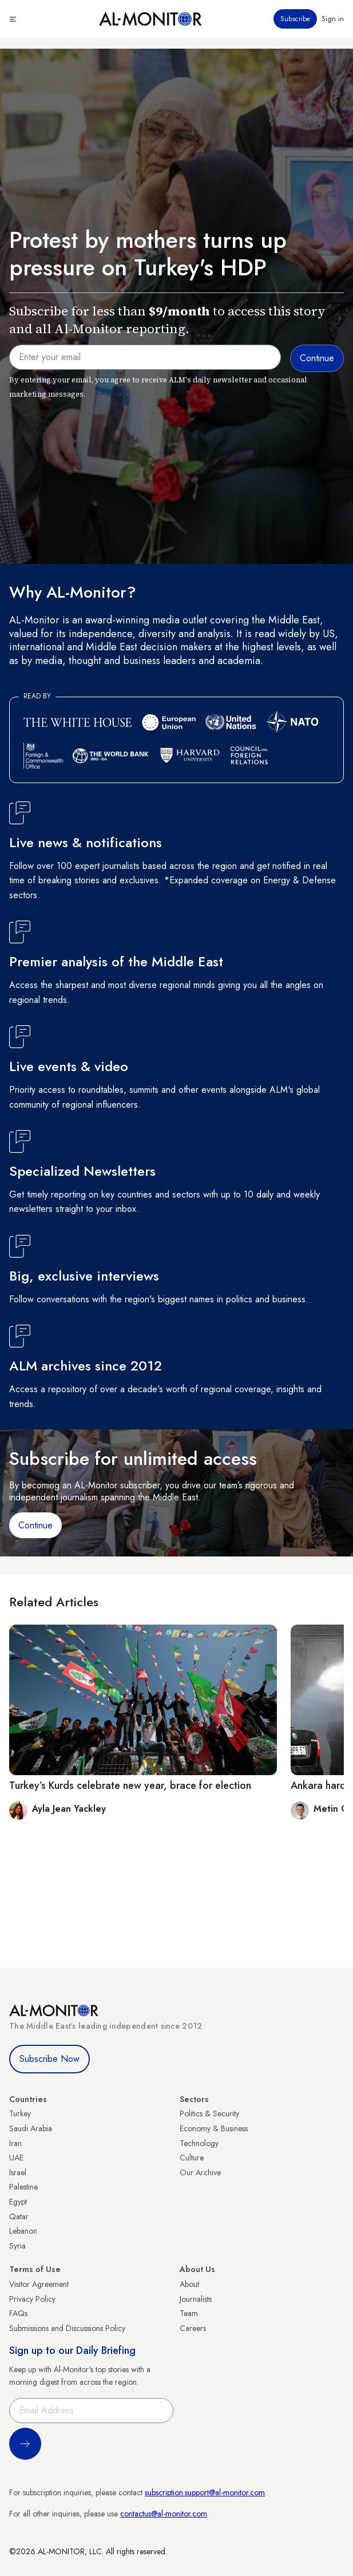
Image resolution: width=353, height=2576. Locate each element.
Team (189, 2313)
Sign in (333, 19)
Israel (17, 2172)
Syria (17, 2245)
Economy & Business (214, 2128)
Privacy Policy (32, 2299)
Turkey (20, 2113)
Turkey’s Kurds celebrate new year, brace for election (130, 1785)
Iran (15, 2143)
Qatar (19, 2216)
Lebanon (23, 2231)
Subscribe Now (49, 2058)
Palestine (23, 2186)
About (189, 2284)
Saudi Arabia (30, 2128)
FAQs (18, 2313)
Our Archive (200, 2172)
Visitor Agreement (39, 2284)
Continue (35, 1525)
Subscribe (295, 19)
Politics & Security (209, 2113)
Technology (199, 2143)
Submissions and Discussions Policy (67, 2328)
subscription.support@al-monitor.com (205, 2492)
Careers (193, 2328)
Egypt (18, 2201)
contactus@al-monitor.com (163, 2513)
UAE (16, 2157)
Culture (192, 2157)
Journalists (196, 2299)
